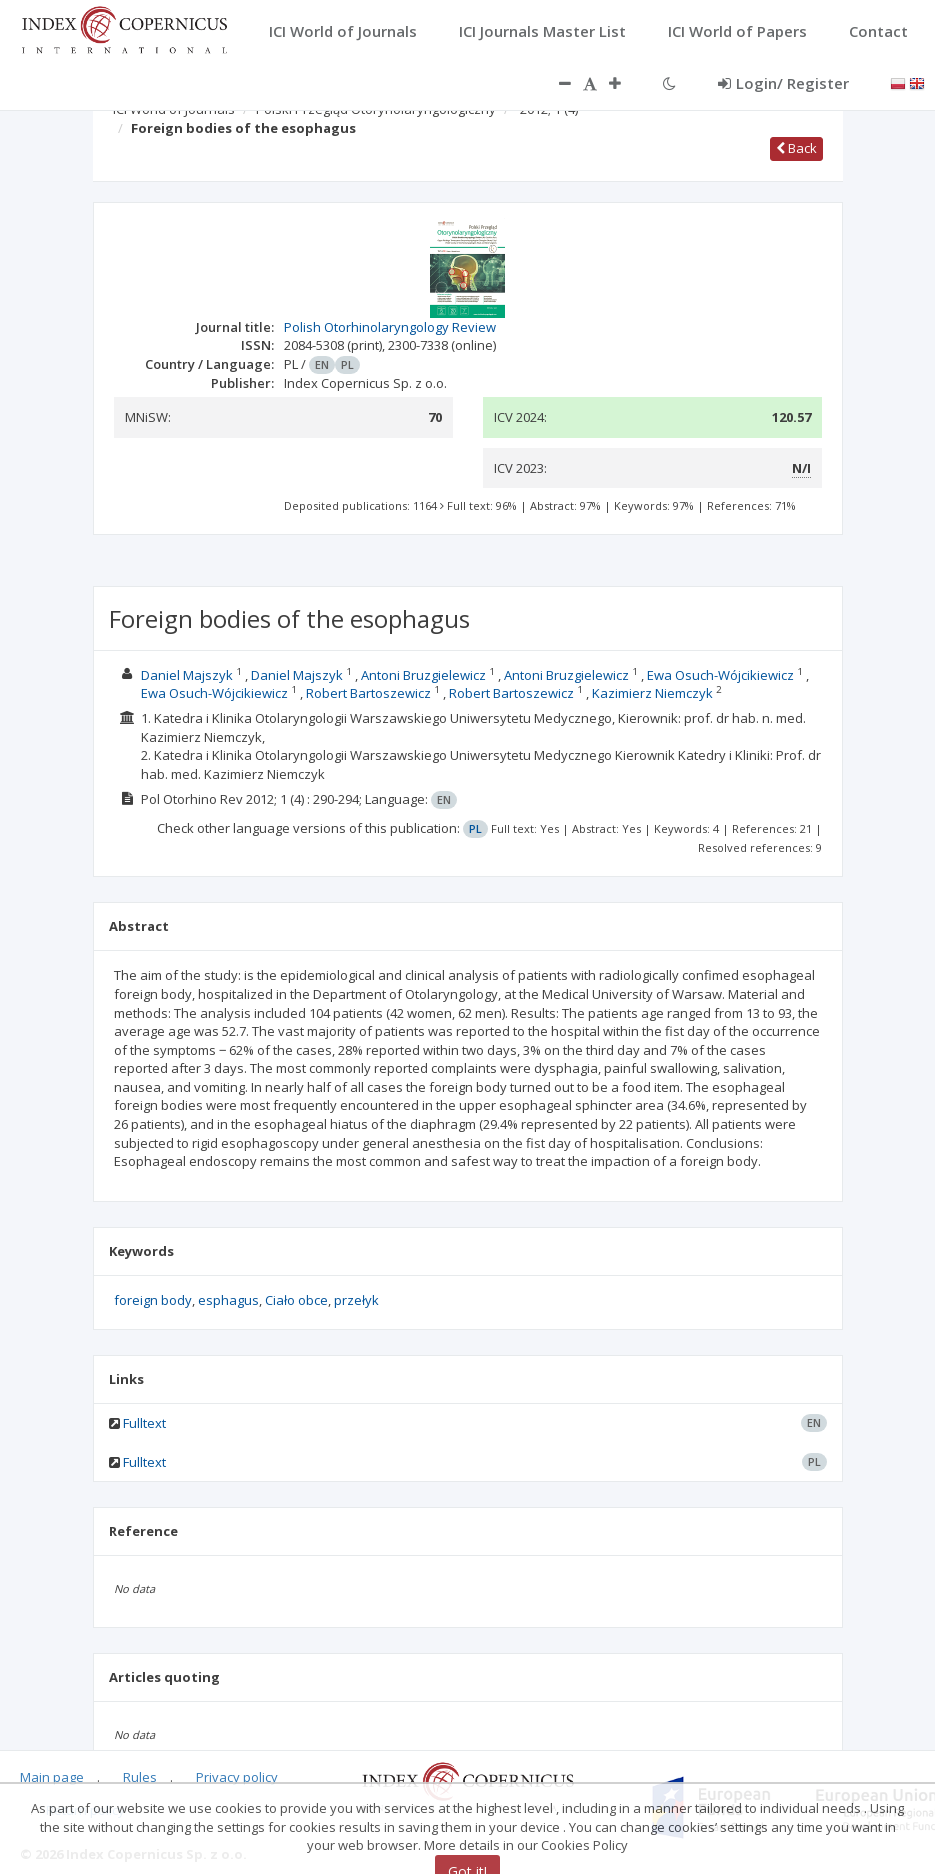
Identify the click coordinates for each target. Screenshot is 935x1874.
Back (796, 148)
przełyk (356, 1300)
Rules (140, 1777)
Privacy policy (237, 1777)
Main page (52, 1777)
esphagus (228, 1300)
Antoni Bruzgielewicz (423, 675)
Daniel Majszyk (187, 675)
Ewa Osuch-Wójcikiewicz (720, 675)
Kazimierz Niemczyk (652, 693)
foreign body (153, 1300)
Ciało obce (296, 1300)
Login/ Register (783, 83)
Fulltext (144, 1423)
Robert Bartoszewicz (368, 693)
